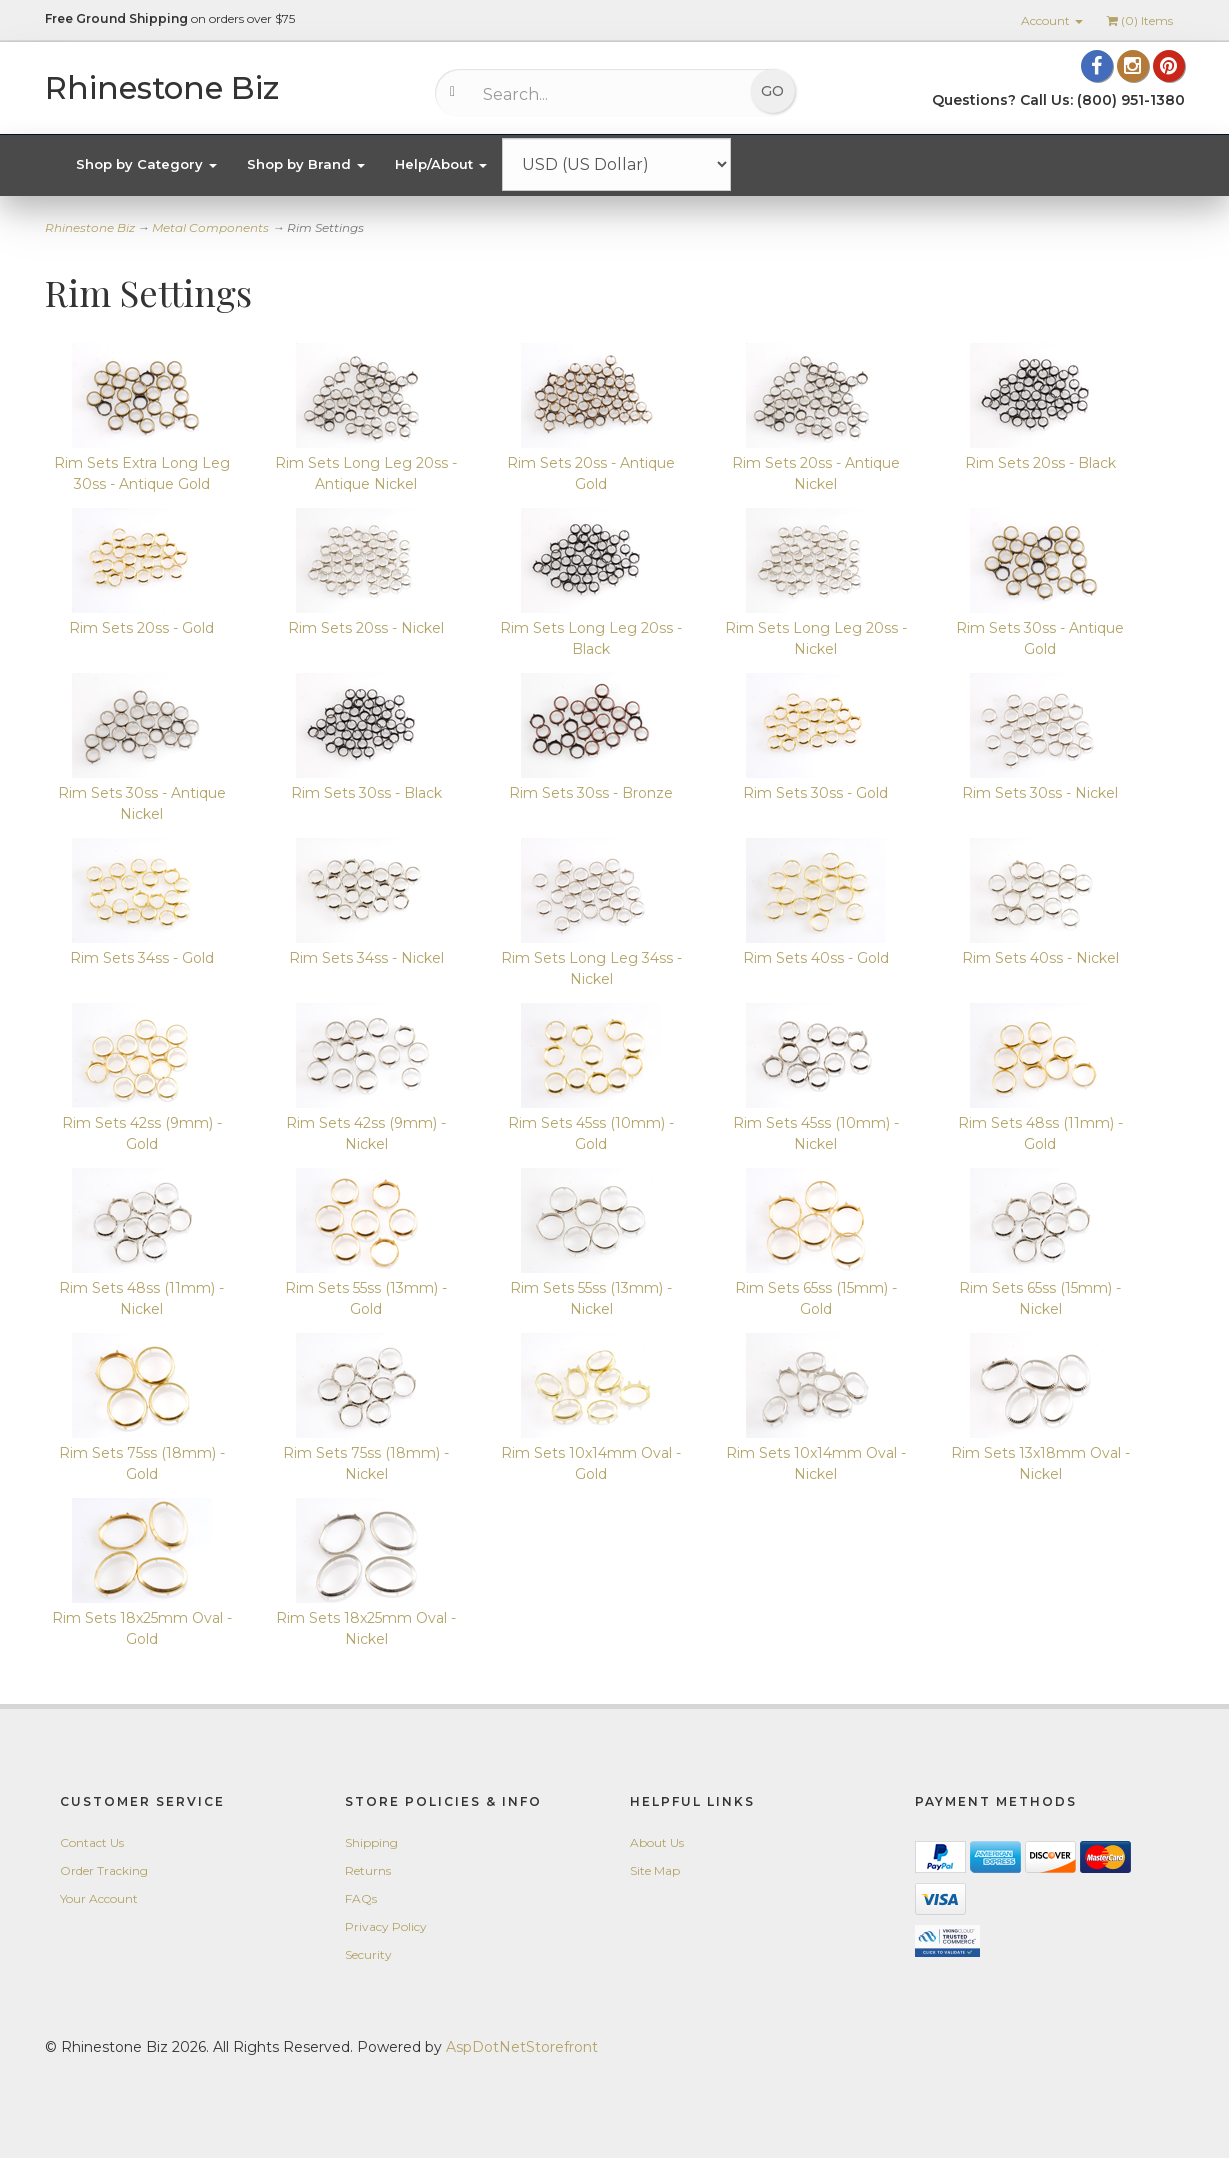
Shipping (371, 1842)
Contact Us (92, 1842)
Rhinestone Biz (90, 227)
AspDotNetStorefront (522, 2047)
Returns (368, 1870)
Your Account (99, 1898)
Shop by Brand (306, 164)
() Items (1140, 20)
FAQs (361, 1898)
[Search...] (600, 94)
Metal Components (210, 227)
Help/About (441, 164)
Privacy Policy (386, 1926)
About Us (657, 1842)
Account (1052, 20)
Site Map (655, 1870)
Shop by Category (146, 164)
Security (368, 1954)
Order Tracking (104, 1870)
